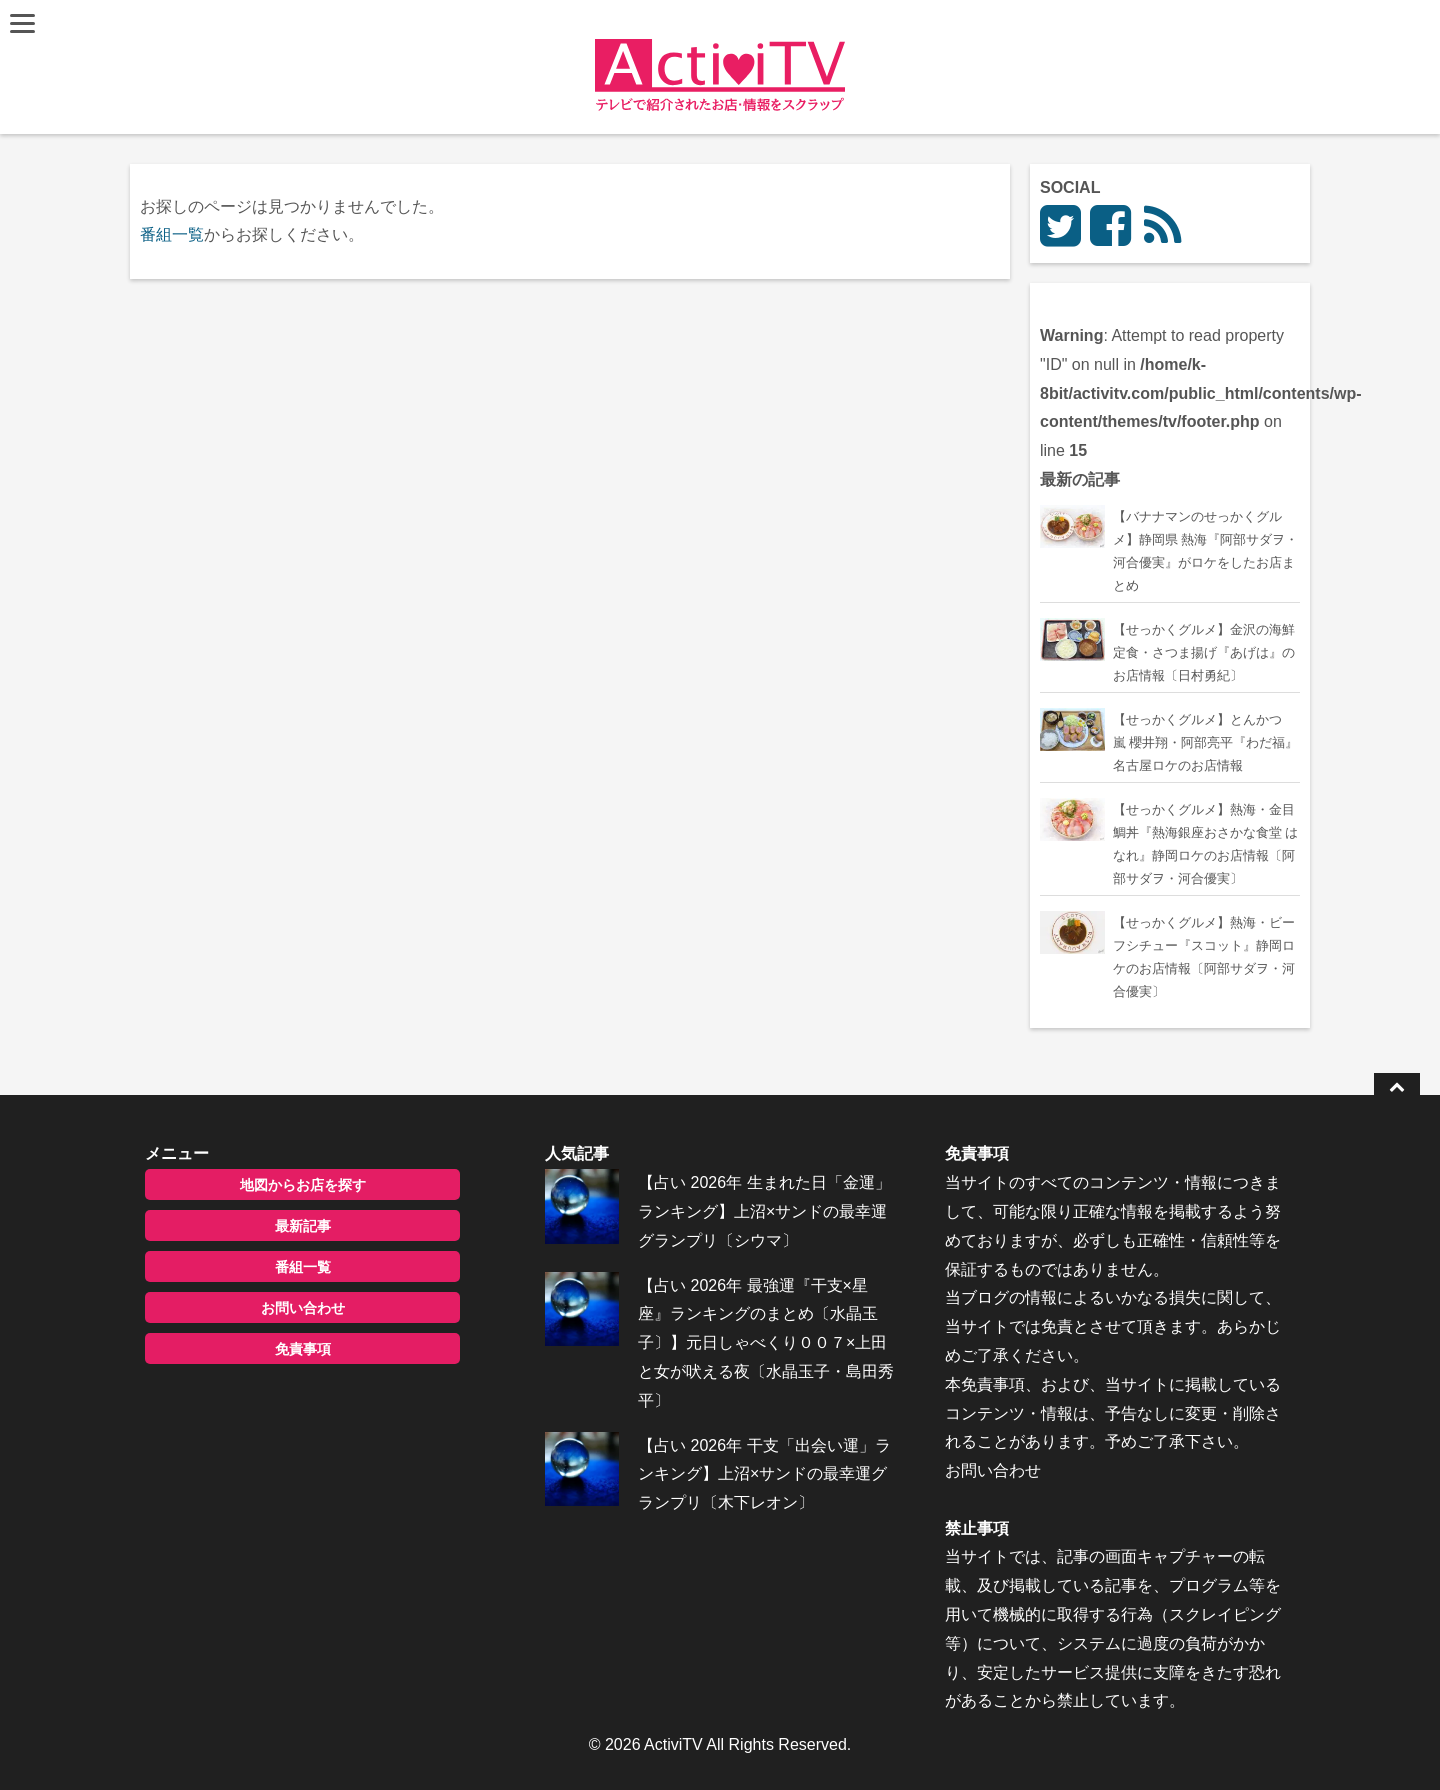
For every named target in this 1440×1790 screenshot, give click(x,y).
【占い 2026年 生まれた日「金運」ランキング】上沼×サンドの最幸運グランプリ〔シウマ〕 (764, 1211)
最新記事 (303, 1226)
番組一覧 (172, 234)
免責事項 (303, 1349)
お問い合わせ (303, 1308)
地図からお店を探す (303, 1185)
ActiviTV (673, 1744)
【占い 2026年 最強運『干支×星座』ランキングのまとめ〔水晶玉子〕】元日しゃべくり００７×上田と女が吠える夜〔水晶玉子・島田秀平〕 (766, 1343)
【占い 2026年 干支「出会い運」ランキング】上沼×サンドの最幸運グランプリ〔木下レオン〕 (764, 1474)
